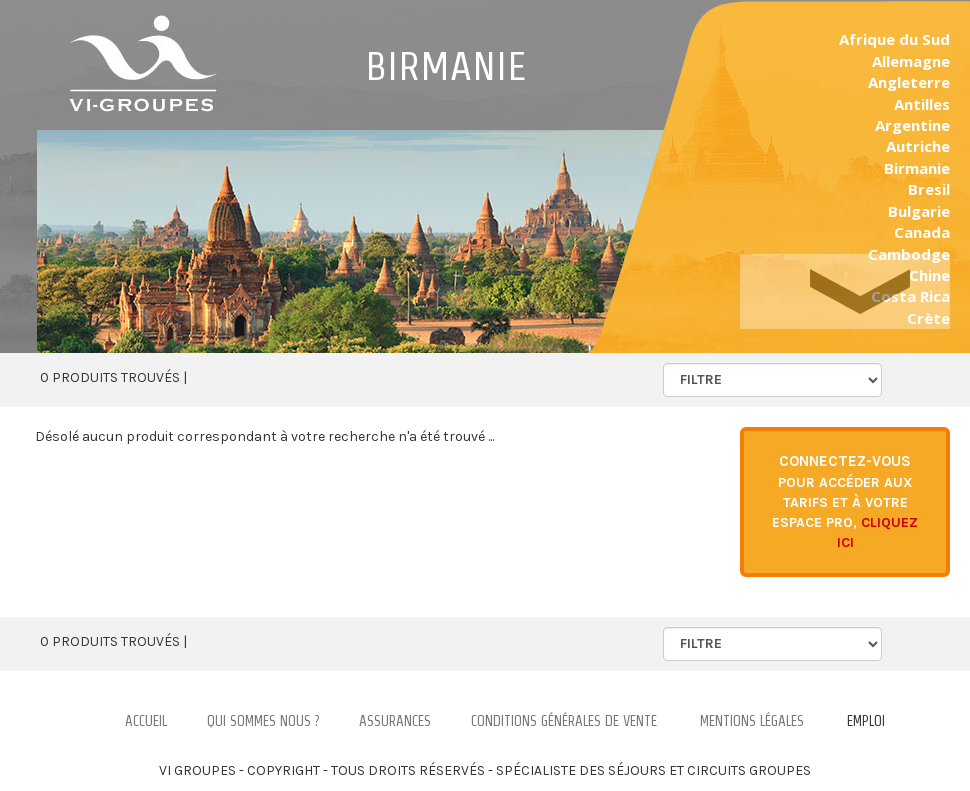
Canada (922, 232)
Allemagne (911, 61)
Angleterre (909, 82)
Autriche (918, 146)
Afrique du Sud (894, 39)
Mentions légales (752, 721)
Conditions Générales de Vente (564, 721)
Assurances (395, 721)
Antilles (922, 104)
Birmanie (917, 168)
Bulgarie (919, 211)
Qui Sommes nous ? (263, 721)
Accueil (146, 721)
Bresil (929, 189)
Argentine (912, 125)
